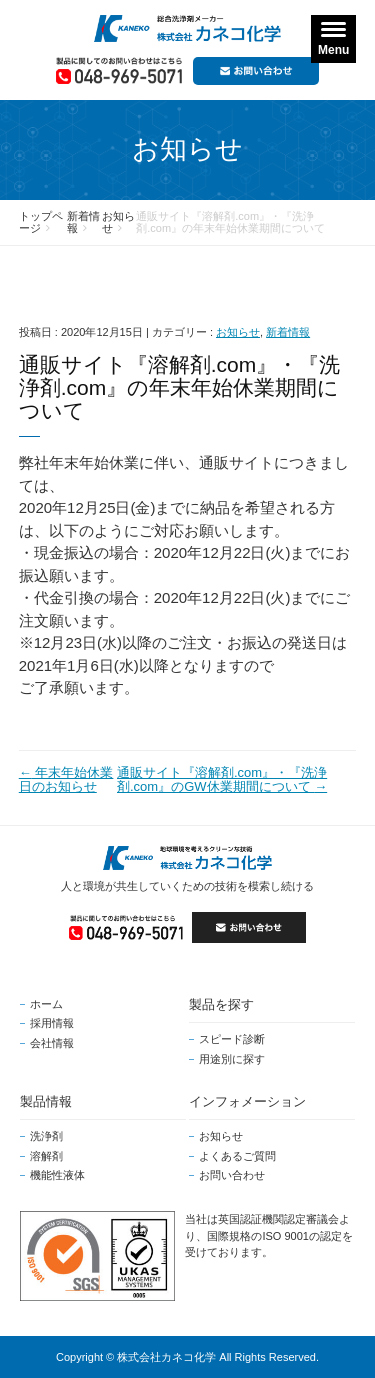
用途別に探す (232, 1059)
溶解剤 (46, 1156)
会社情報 (52, 1043)
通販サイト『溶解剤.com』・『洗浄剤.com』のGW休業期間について (222, 779)
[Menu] (333, 39)
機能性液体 (57, 1175)
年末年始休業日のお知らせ (66, 779)
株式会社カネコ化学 (166, 1357)
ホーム (46, 1004)
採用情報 (52, 1023)
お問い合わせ (232, 1175)
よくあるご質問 (237, 1156)
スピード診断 (232, 1039)
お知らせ (238, 332)
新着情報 (288, 332)
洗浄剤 (46, 1136)
